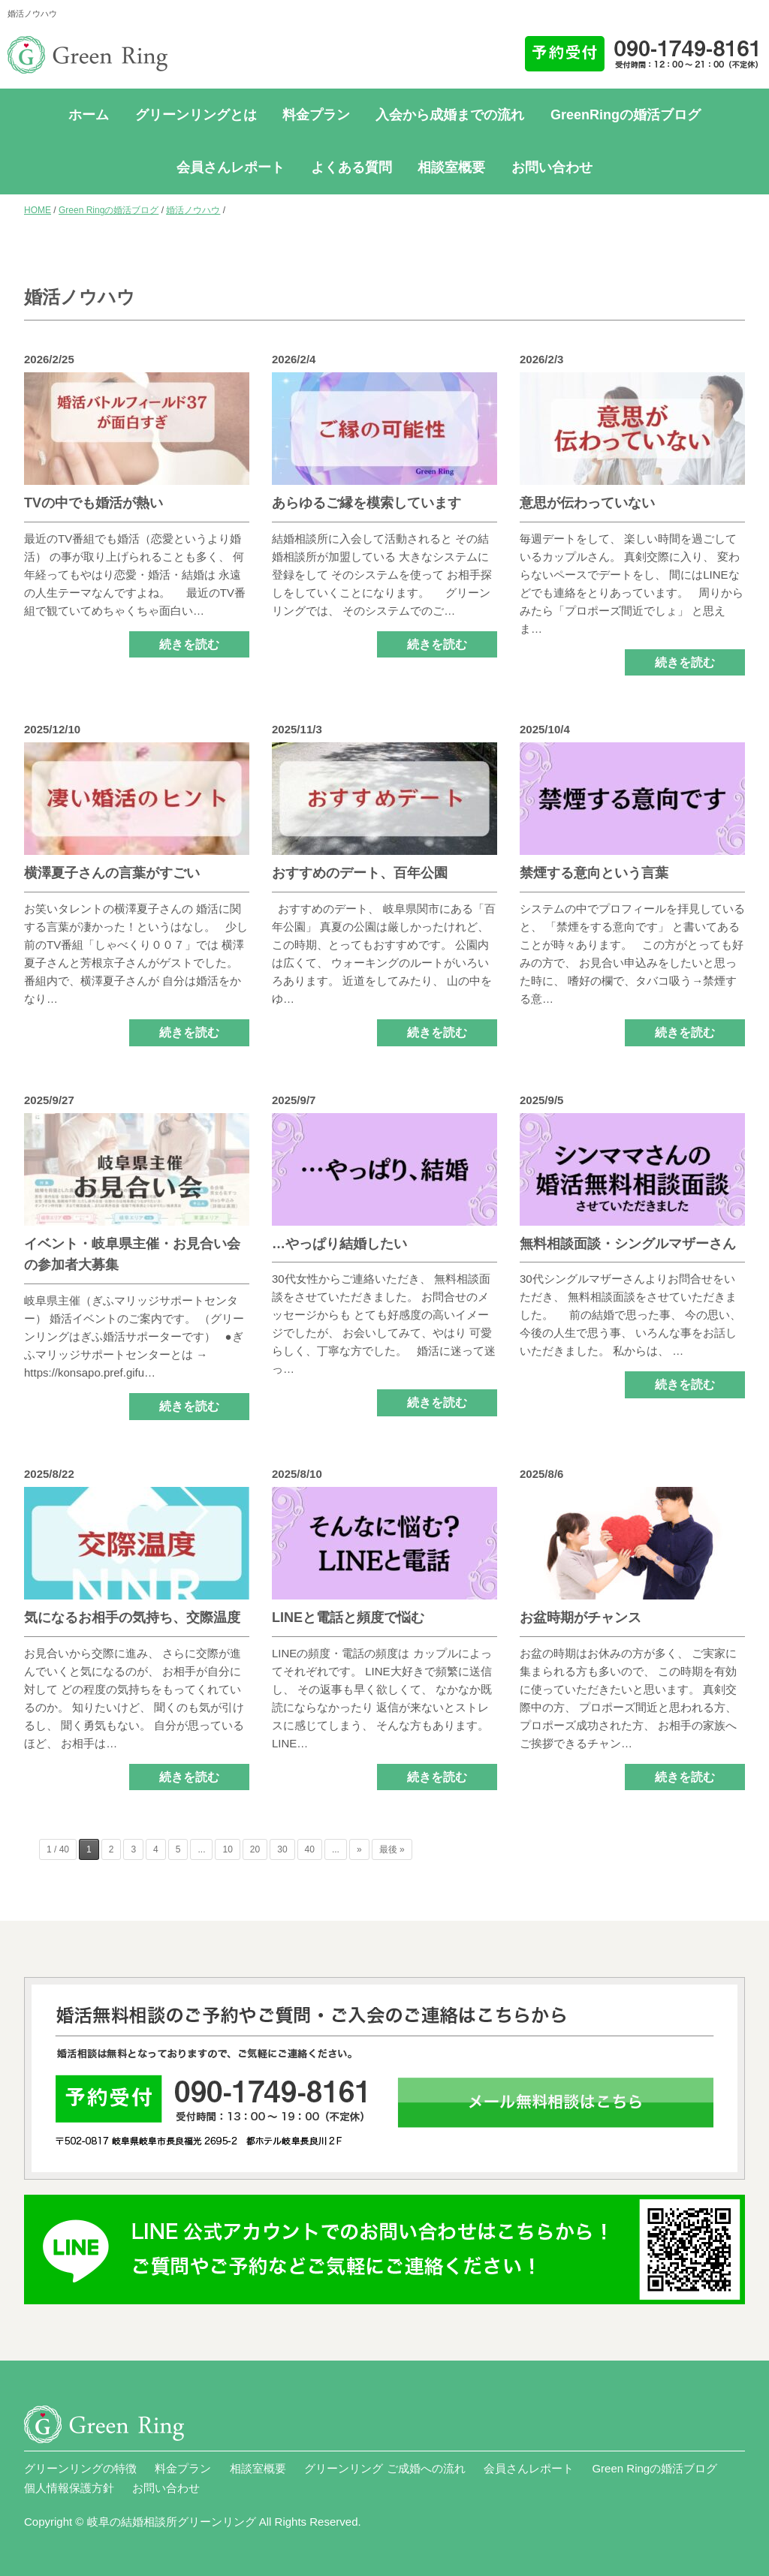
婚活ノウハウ (193, 210)
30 (282, 1849)
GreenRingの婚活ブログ (625, 114)
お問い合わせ (552, 167)
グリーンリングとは (196, 114)
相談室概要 (451, 167)
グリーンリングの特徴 (80, 2468)
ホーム (88, 114)
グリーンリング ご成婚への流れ (384, 2468)
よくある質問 (351, 167)
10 (227, 1849)
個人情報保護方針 (69, 2487)
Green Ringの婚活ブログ (108, 210)
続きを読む (189, 644)
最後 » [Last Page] (392, 1849)
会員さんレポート (230, 167)
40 (310, 1849)
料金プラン (316, 114)
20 (255, 1849)
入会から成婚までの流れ (449, 114)
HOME (37, 210)
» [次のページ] (359, 1849)
